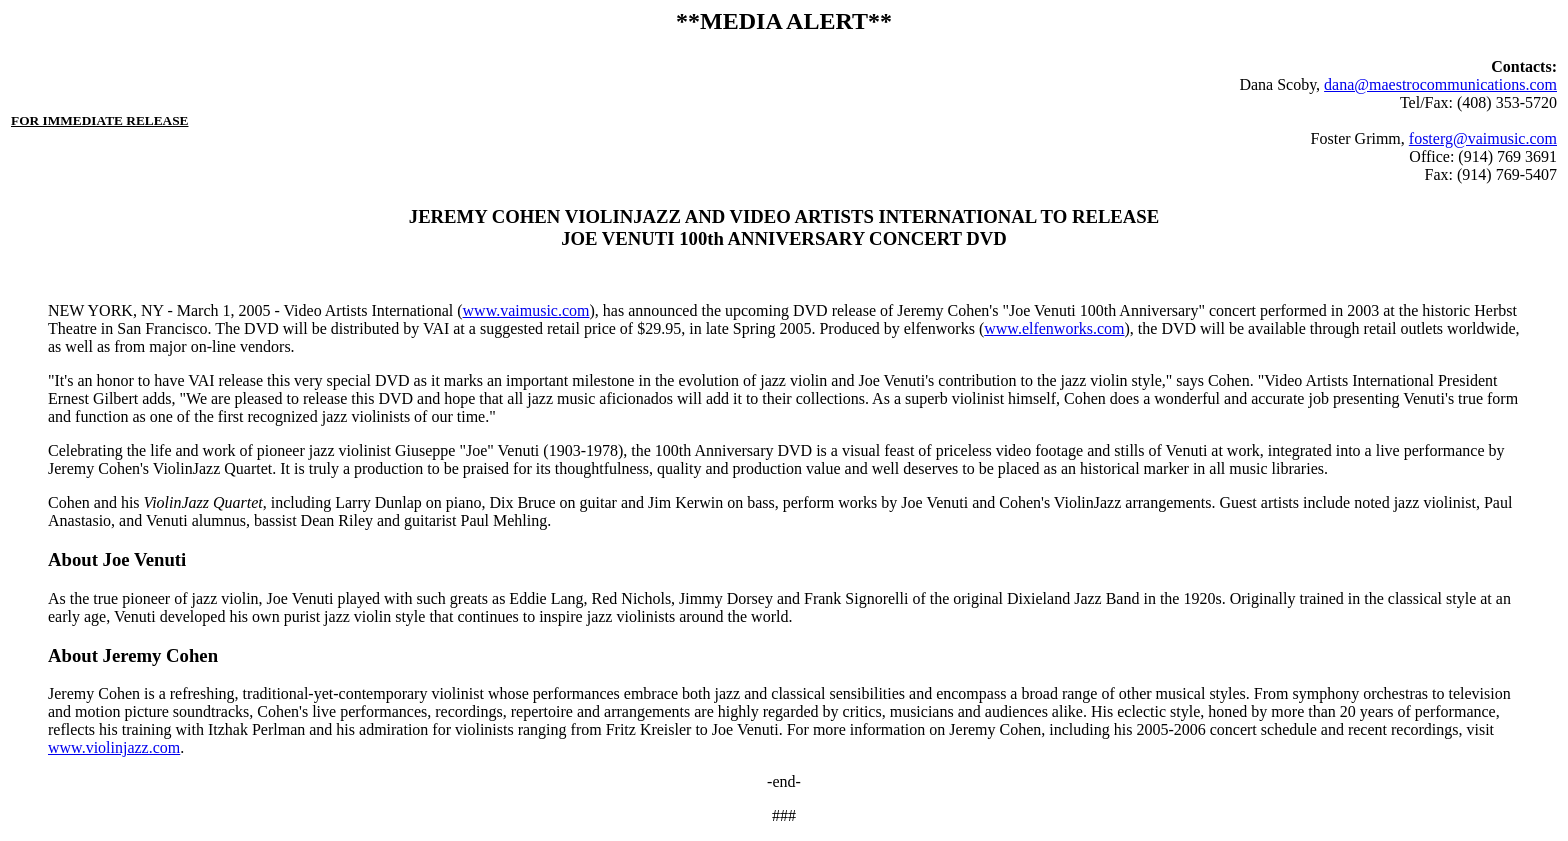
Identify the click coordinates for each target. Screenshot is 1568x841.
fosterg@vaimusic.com (1483, 138)
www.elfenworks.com (1054, 328)
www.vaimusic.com (526, 310)
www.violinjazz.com (114, 747)
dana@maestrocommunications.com (1440, 84)
